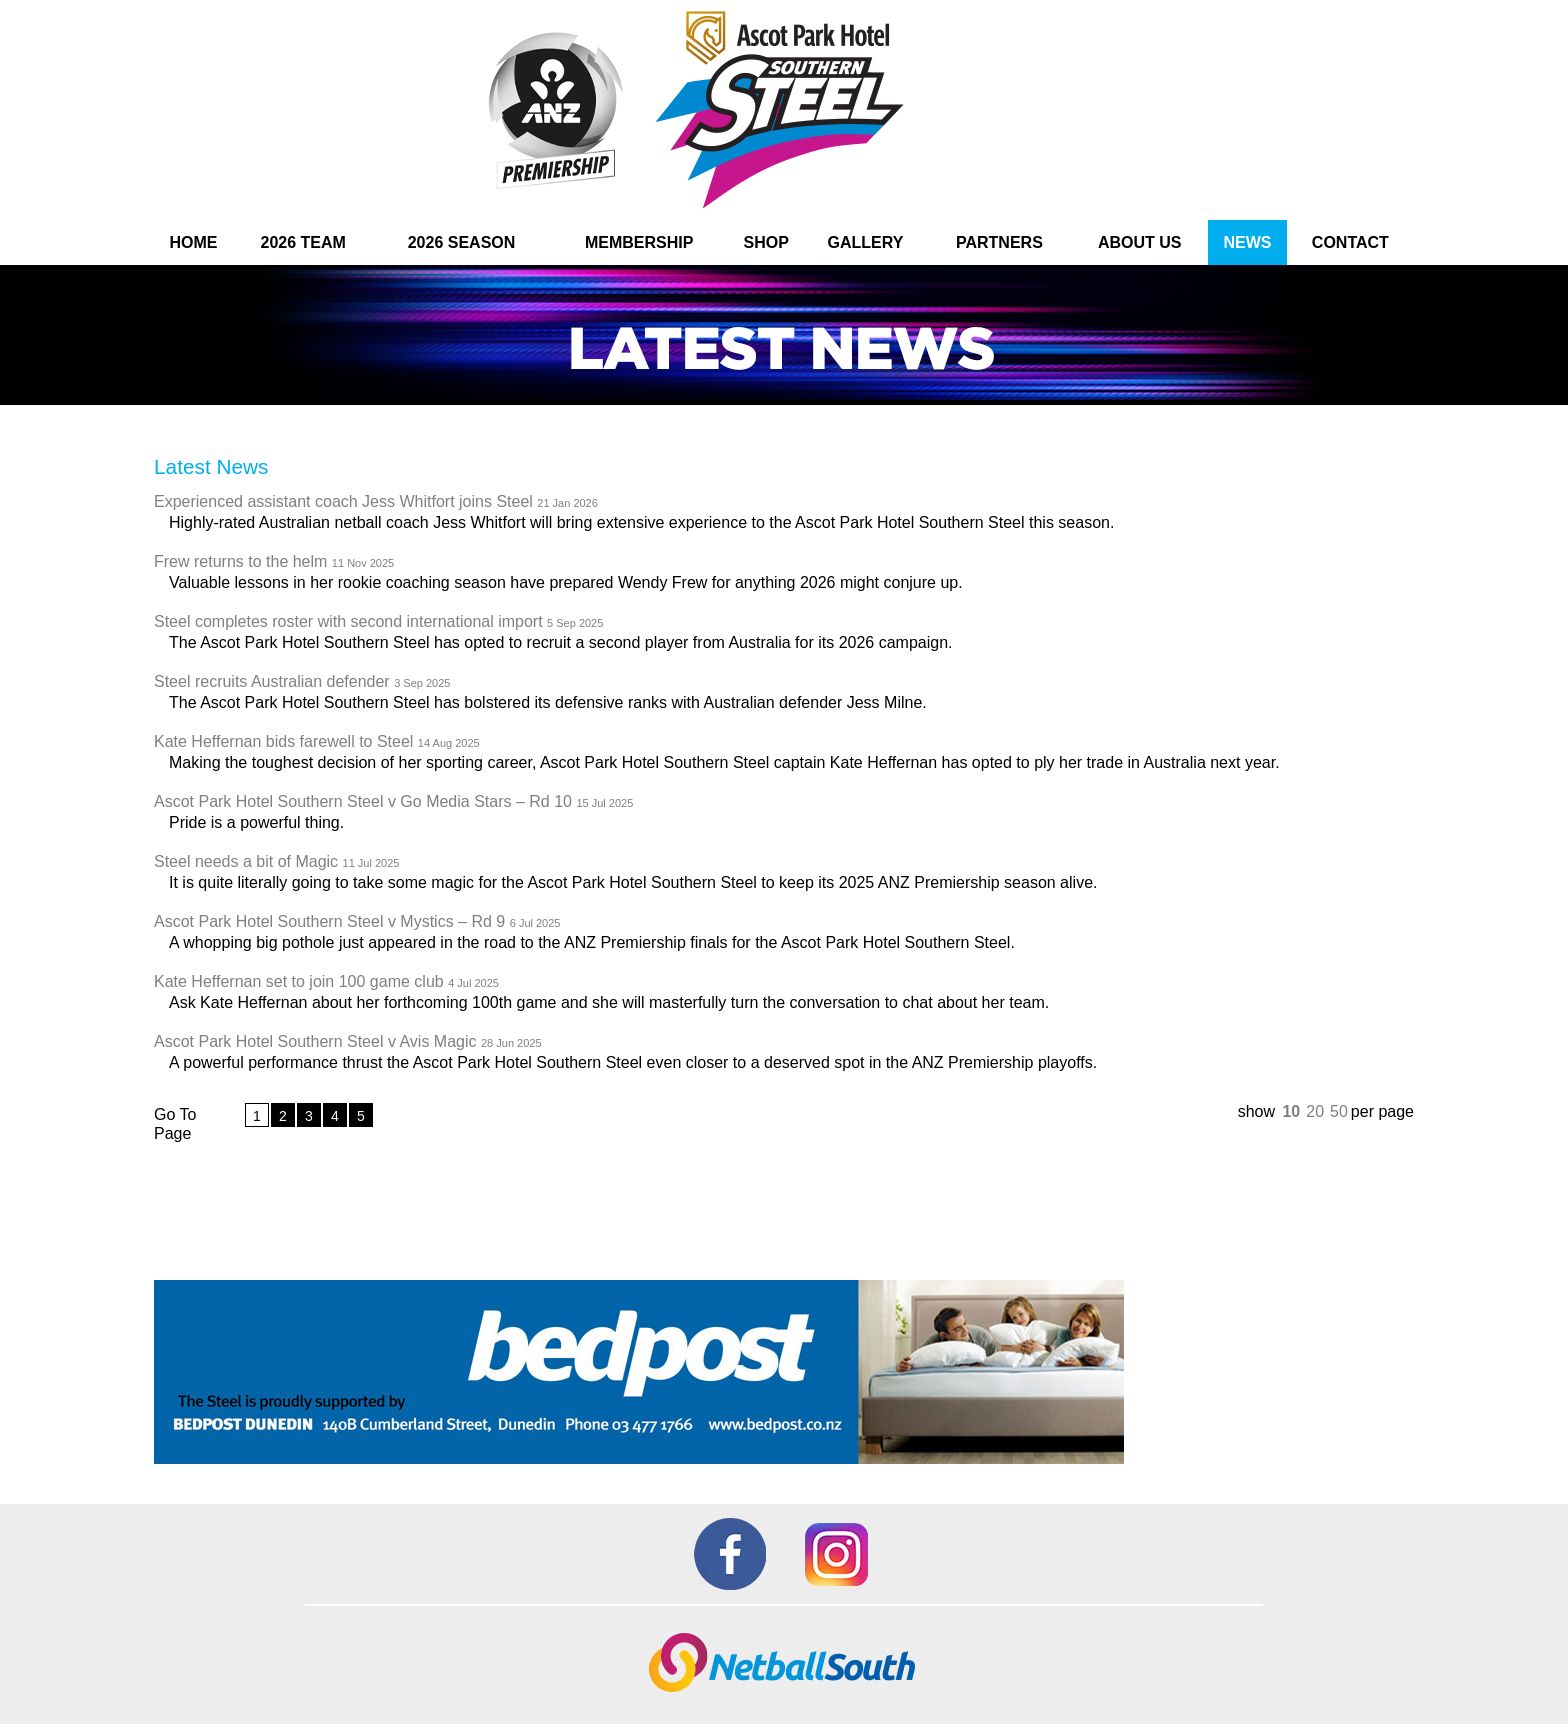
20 (1315, 1111)
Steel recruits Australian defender (302, 682)
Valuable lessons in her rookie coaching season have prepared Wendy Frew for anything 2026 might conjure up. (566, 582)
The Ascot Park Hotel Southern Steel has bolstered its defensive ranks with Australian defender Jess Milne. (548, 702)
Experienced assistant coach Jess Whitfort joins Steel (376, 502)
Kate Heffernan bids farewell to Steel (317, 742)
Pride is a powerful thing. (256, 822)
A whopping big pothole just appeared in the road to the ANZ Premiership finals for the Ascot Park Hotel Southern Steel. (592, 942)
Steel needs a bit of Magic (276, 862)
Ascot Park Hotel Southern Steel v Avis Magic (348, 1042)
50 (1339, 1111)
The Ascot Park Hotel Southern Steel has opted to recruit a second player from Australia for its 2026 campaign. (561, 642)
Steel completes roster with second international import (378, 622)
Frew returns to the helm (274, 562)
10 (1291, 1111)
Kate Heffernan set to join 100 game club (326, 982)
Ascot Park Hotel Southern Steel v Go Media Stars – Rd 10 (393, 802)
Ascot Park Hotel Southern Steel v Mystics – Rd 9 (357, 922)
